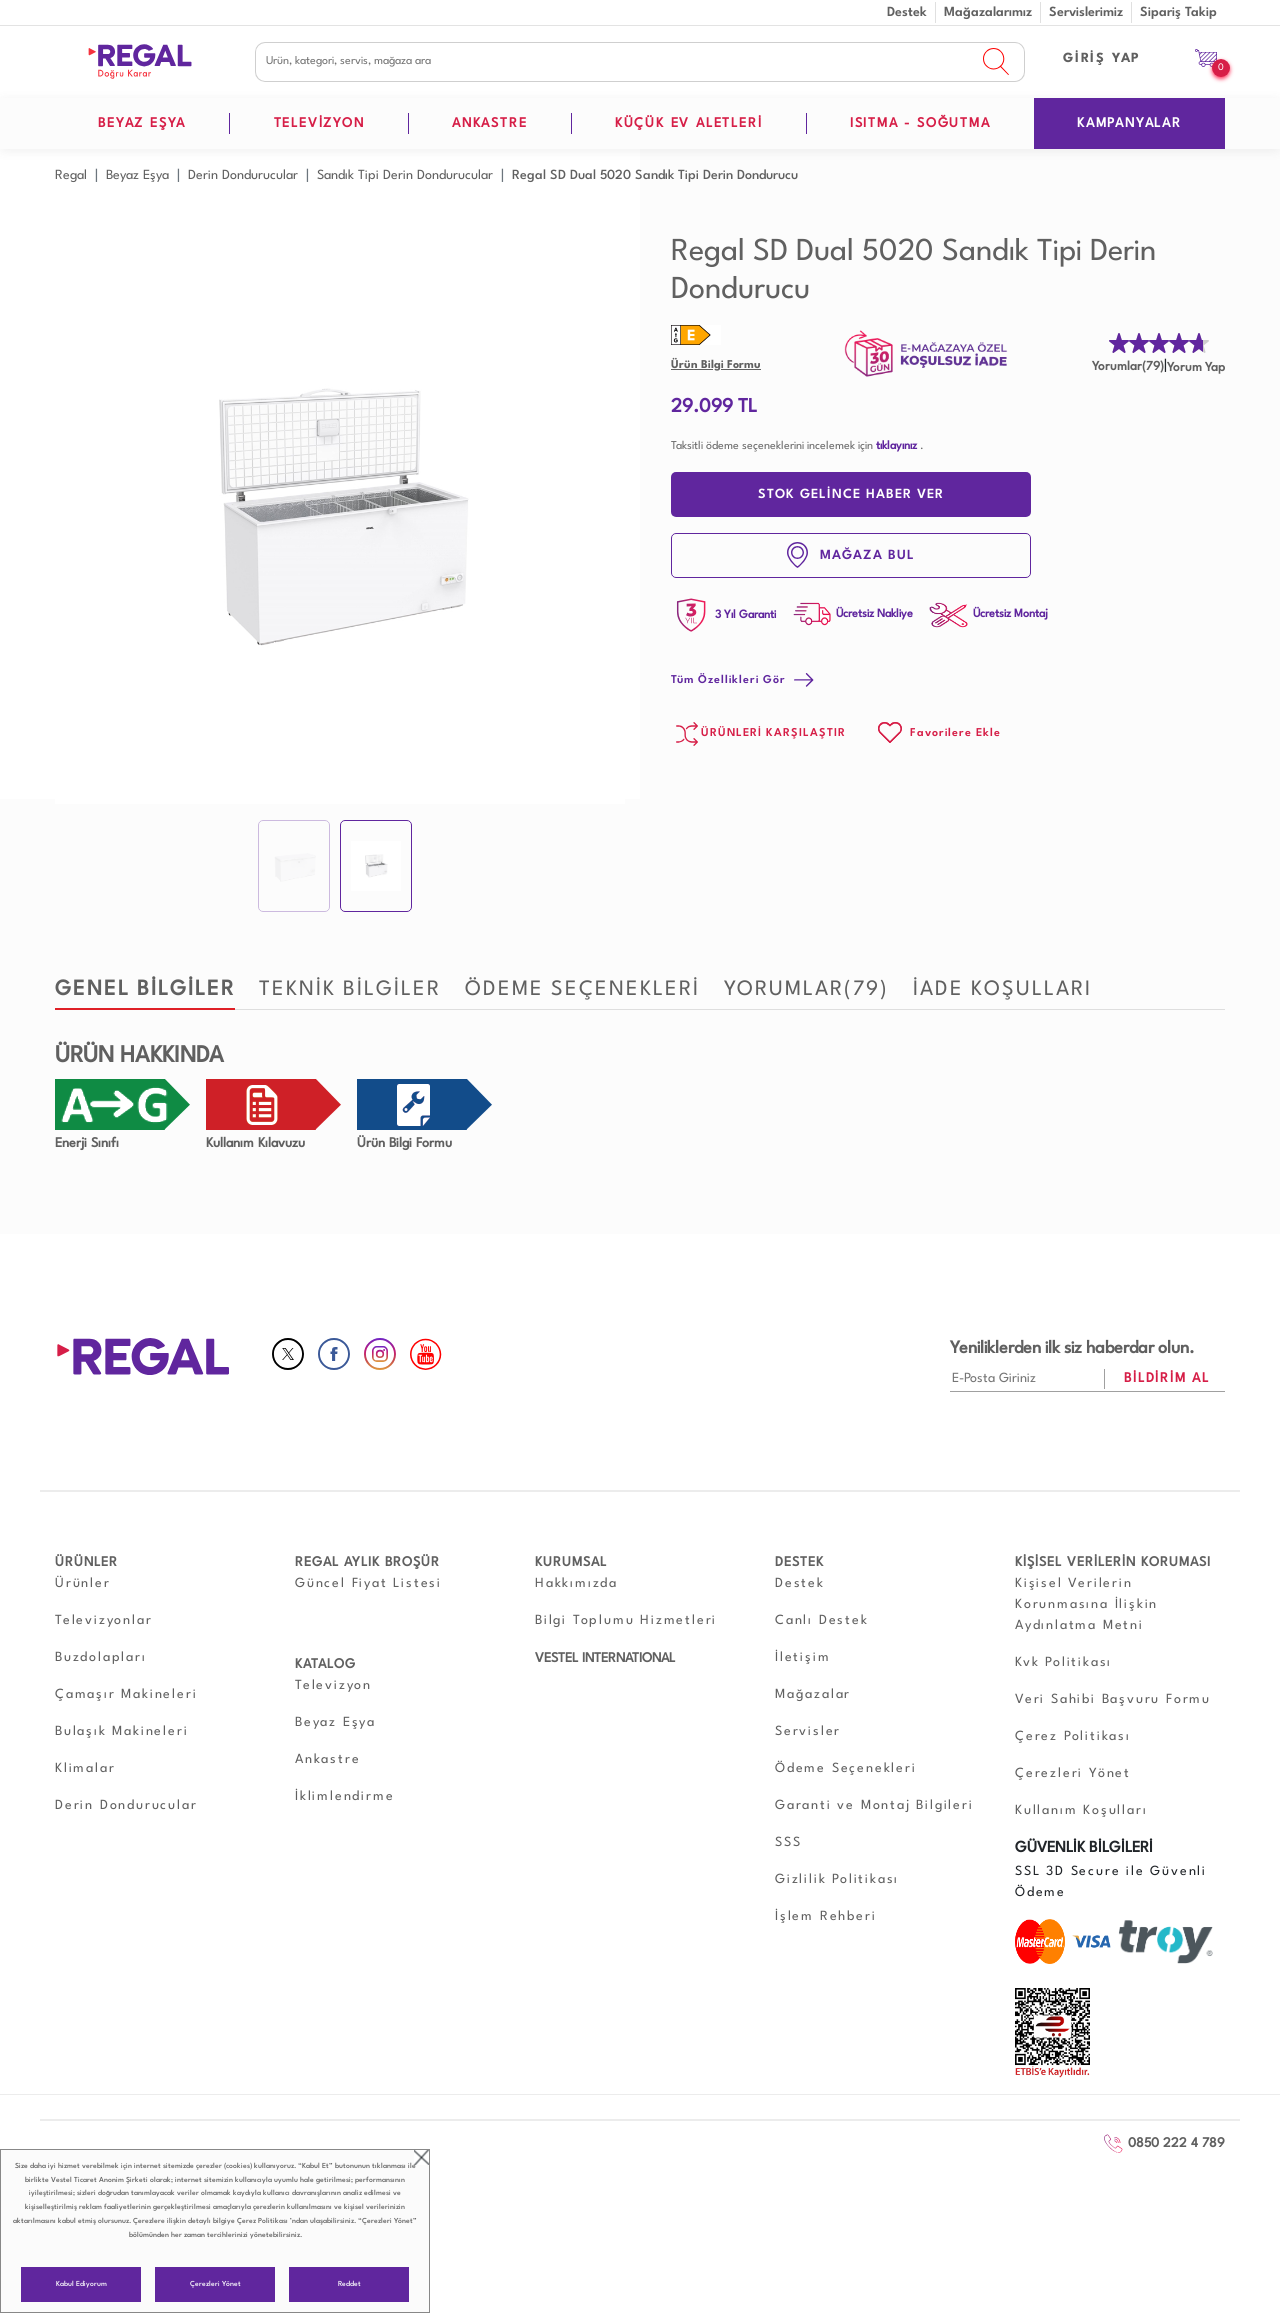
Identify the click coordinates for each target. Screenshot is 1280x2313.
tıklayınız (896, 446)
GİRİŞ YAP (1102, 58)
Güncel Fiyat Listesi (368, 1583)
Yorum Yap (1196, 368)
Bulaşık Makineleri (121, 1731)
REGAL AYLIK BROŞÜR (367, 1562)
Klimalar (85, 1768)
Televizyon (333, 1685)
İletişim (802, 1657)
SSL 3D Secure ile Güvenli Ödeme (1111, 1882)
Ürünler (83, 1583)
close (421, 2157)
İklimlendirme (344, 1796)
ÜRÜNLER (86, 1562)
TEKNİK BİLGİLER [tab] (350, 990)
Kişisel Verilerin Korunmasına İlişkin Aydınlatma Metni (1086, 1604)
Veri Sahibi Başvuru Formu (1113, 1699)
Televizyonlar (103, 1620)
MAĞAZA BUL (851, 555)
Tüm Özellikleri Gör (742, 681)
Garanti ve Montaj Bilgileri (874, 1805)
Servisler (808, 1731)
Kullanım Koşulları (1081, 1810)
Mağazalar (813, 1694)
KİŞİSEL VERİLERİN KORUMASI (1113, 1562)
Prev (81, 519)
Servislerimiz (1086, 12)
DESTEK (799, 1562)
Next (599, 519)
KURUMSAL (571, 1562)
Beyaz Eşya (335, 1722)
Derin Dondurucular (126, 1805)
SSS (788, 1842)
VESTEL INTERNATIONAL (605, 1658)
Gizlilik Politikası (837, 1879)
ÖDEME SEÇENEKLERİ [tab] (582, 990)
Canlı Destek (822, 1620)
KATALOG (325, 1664)
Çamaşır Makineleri (126, 1694)
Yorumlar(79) (1128, 367)
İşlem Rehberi (825, 1916)
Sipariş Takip (1178, 12)
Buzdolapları (101, 1657)
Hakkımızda (576, 1583)
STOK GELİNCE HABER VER (851, 494)
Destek (907, 12)
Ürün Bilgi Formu (716, 365)
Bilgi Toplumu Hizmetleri (626, 1620)
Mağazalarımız (988, 12)
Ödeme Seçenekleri (846, 1768)
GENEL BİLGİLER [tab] (145, 990)
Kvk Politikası (1063, 1662)
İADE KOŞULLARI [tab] (1002, 990)
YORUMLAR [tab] (806, 990)
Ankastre (327, 1759)
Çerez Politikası (262, 2221)
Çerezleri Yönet (215, 2284)
